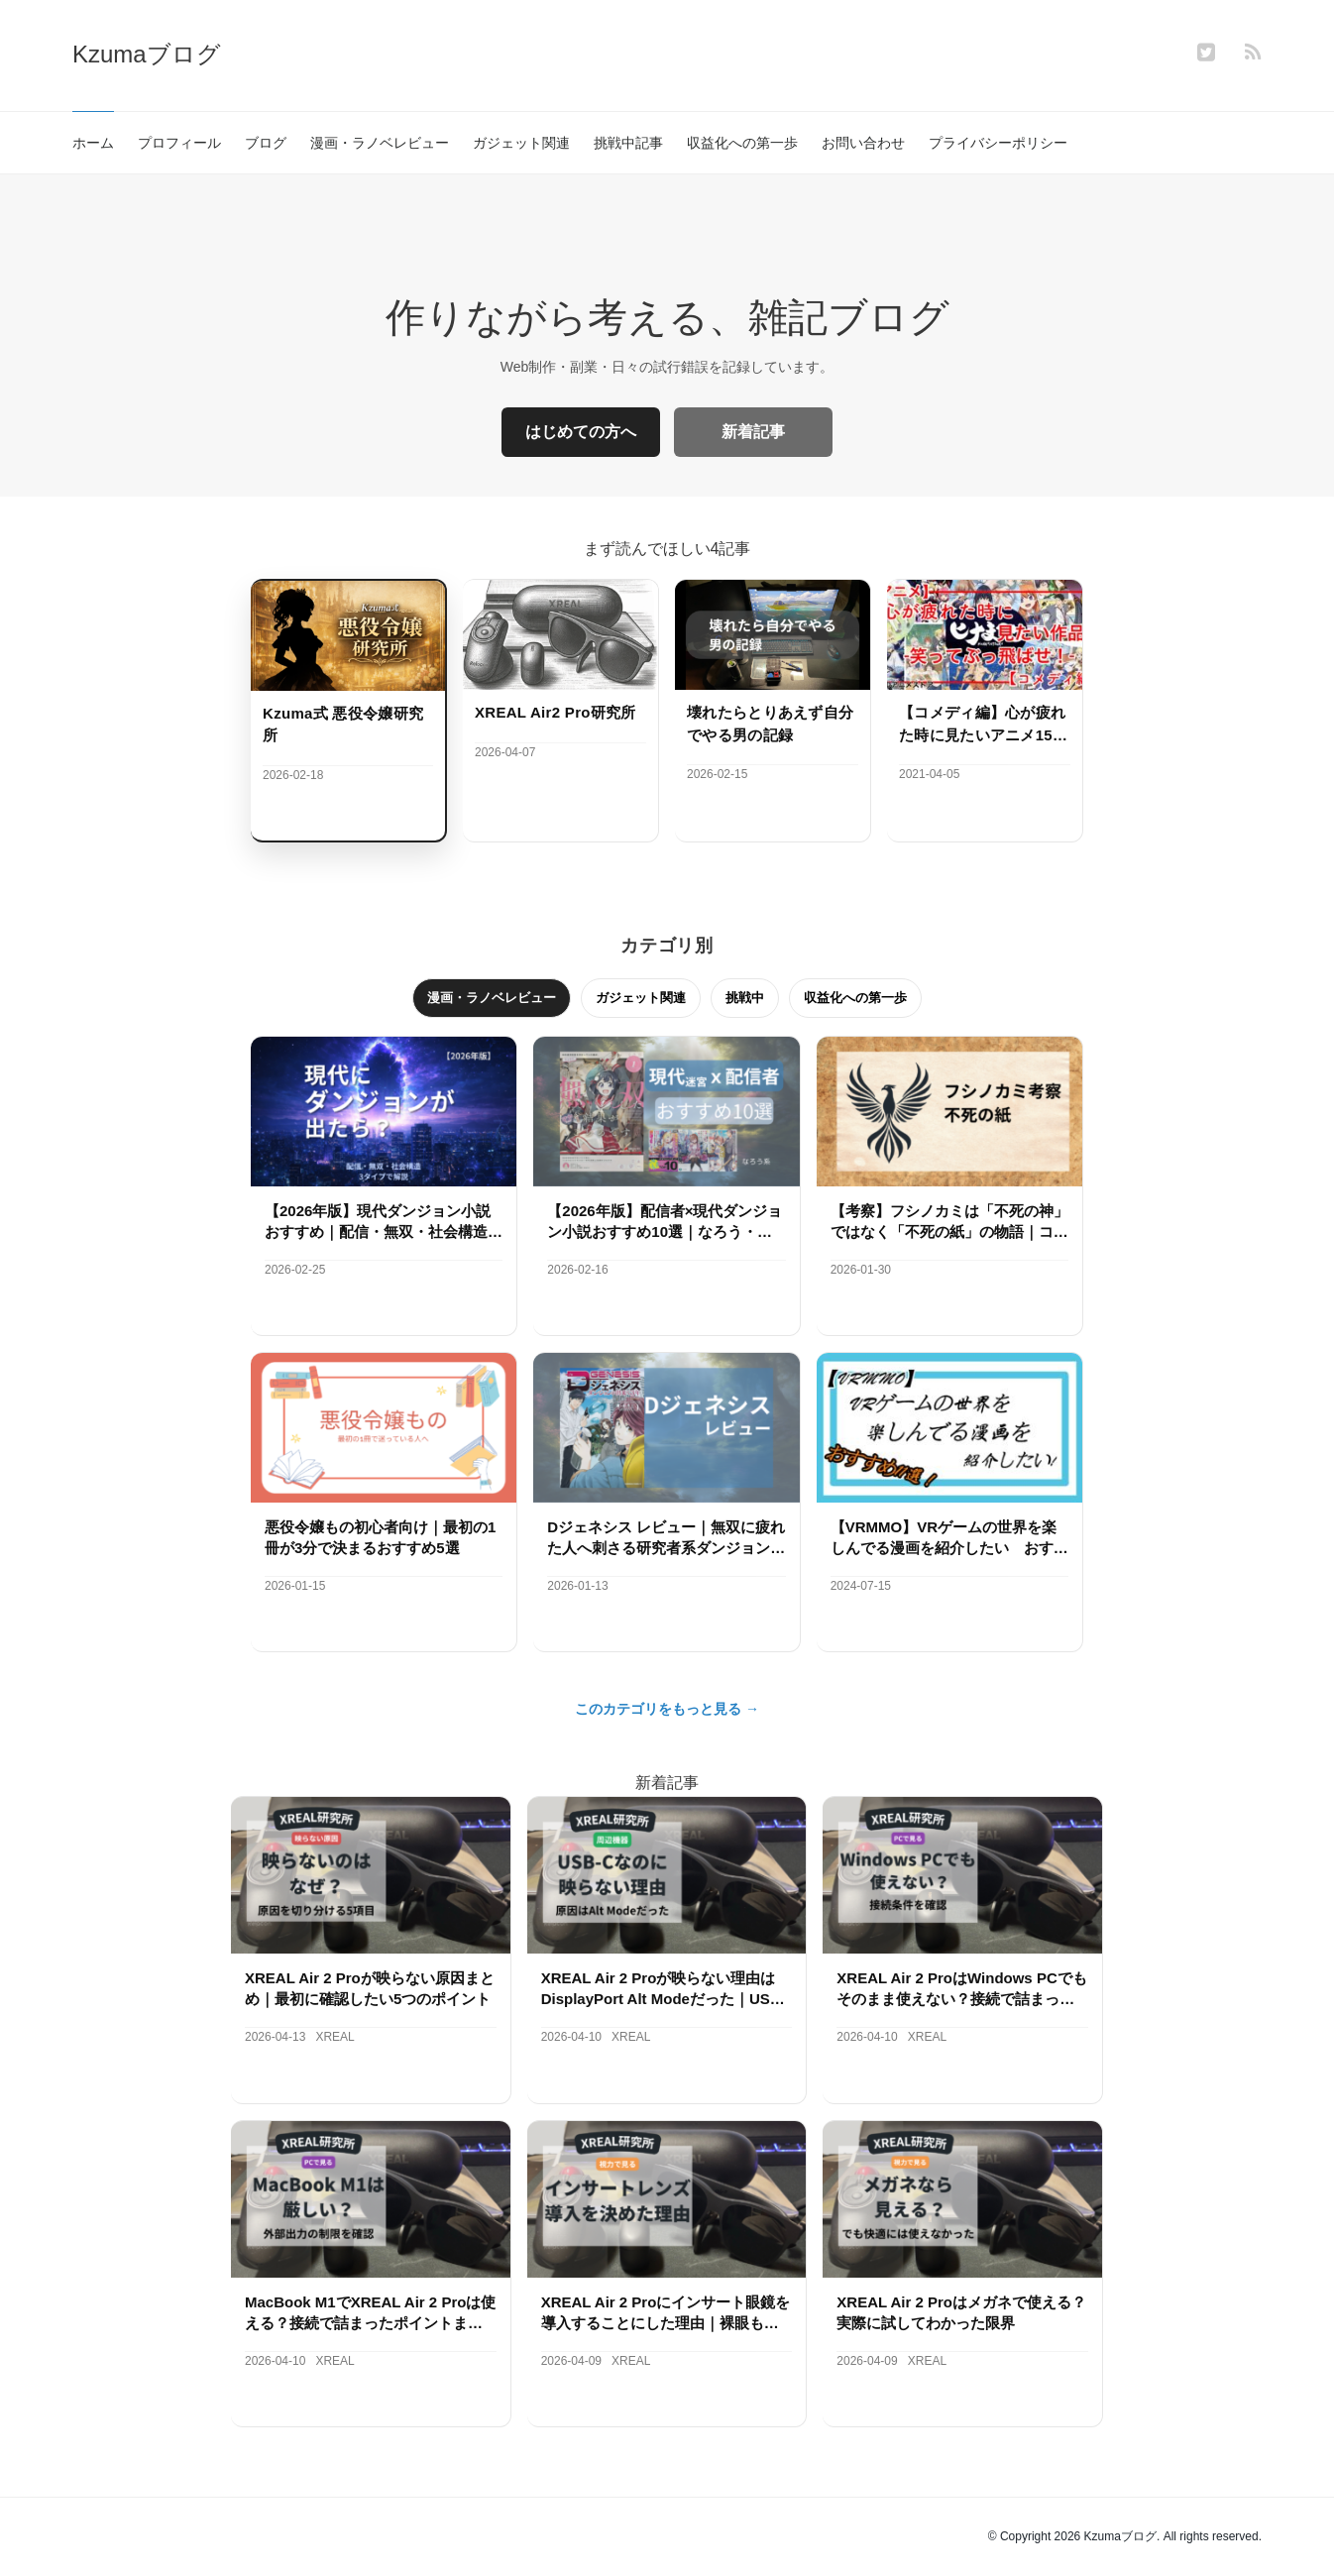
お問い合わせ (863, 143)
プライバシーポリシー (998, 143)
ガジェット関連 (521, 143)
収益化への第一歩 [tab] (855, 997)
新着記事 (753, 431)
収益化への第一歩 (742, 143)
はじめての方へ (580, 431)
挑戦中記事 (628, 143)
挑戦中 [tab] (744, 997)
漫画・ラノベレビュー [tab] (491, 997)
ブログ (265, 143)
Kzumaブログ (146, 54)
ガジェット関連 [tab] (641, 997)
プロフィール (179, 143)
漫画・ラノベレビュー (379, 143)
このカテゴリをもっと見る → (667, 1709)
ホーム (93, 143)
